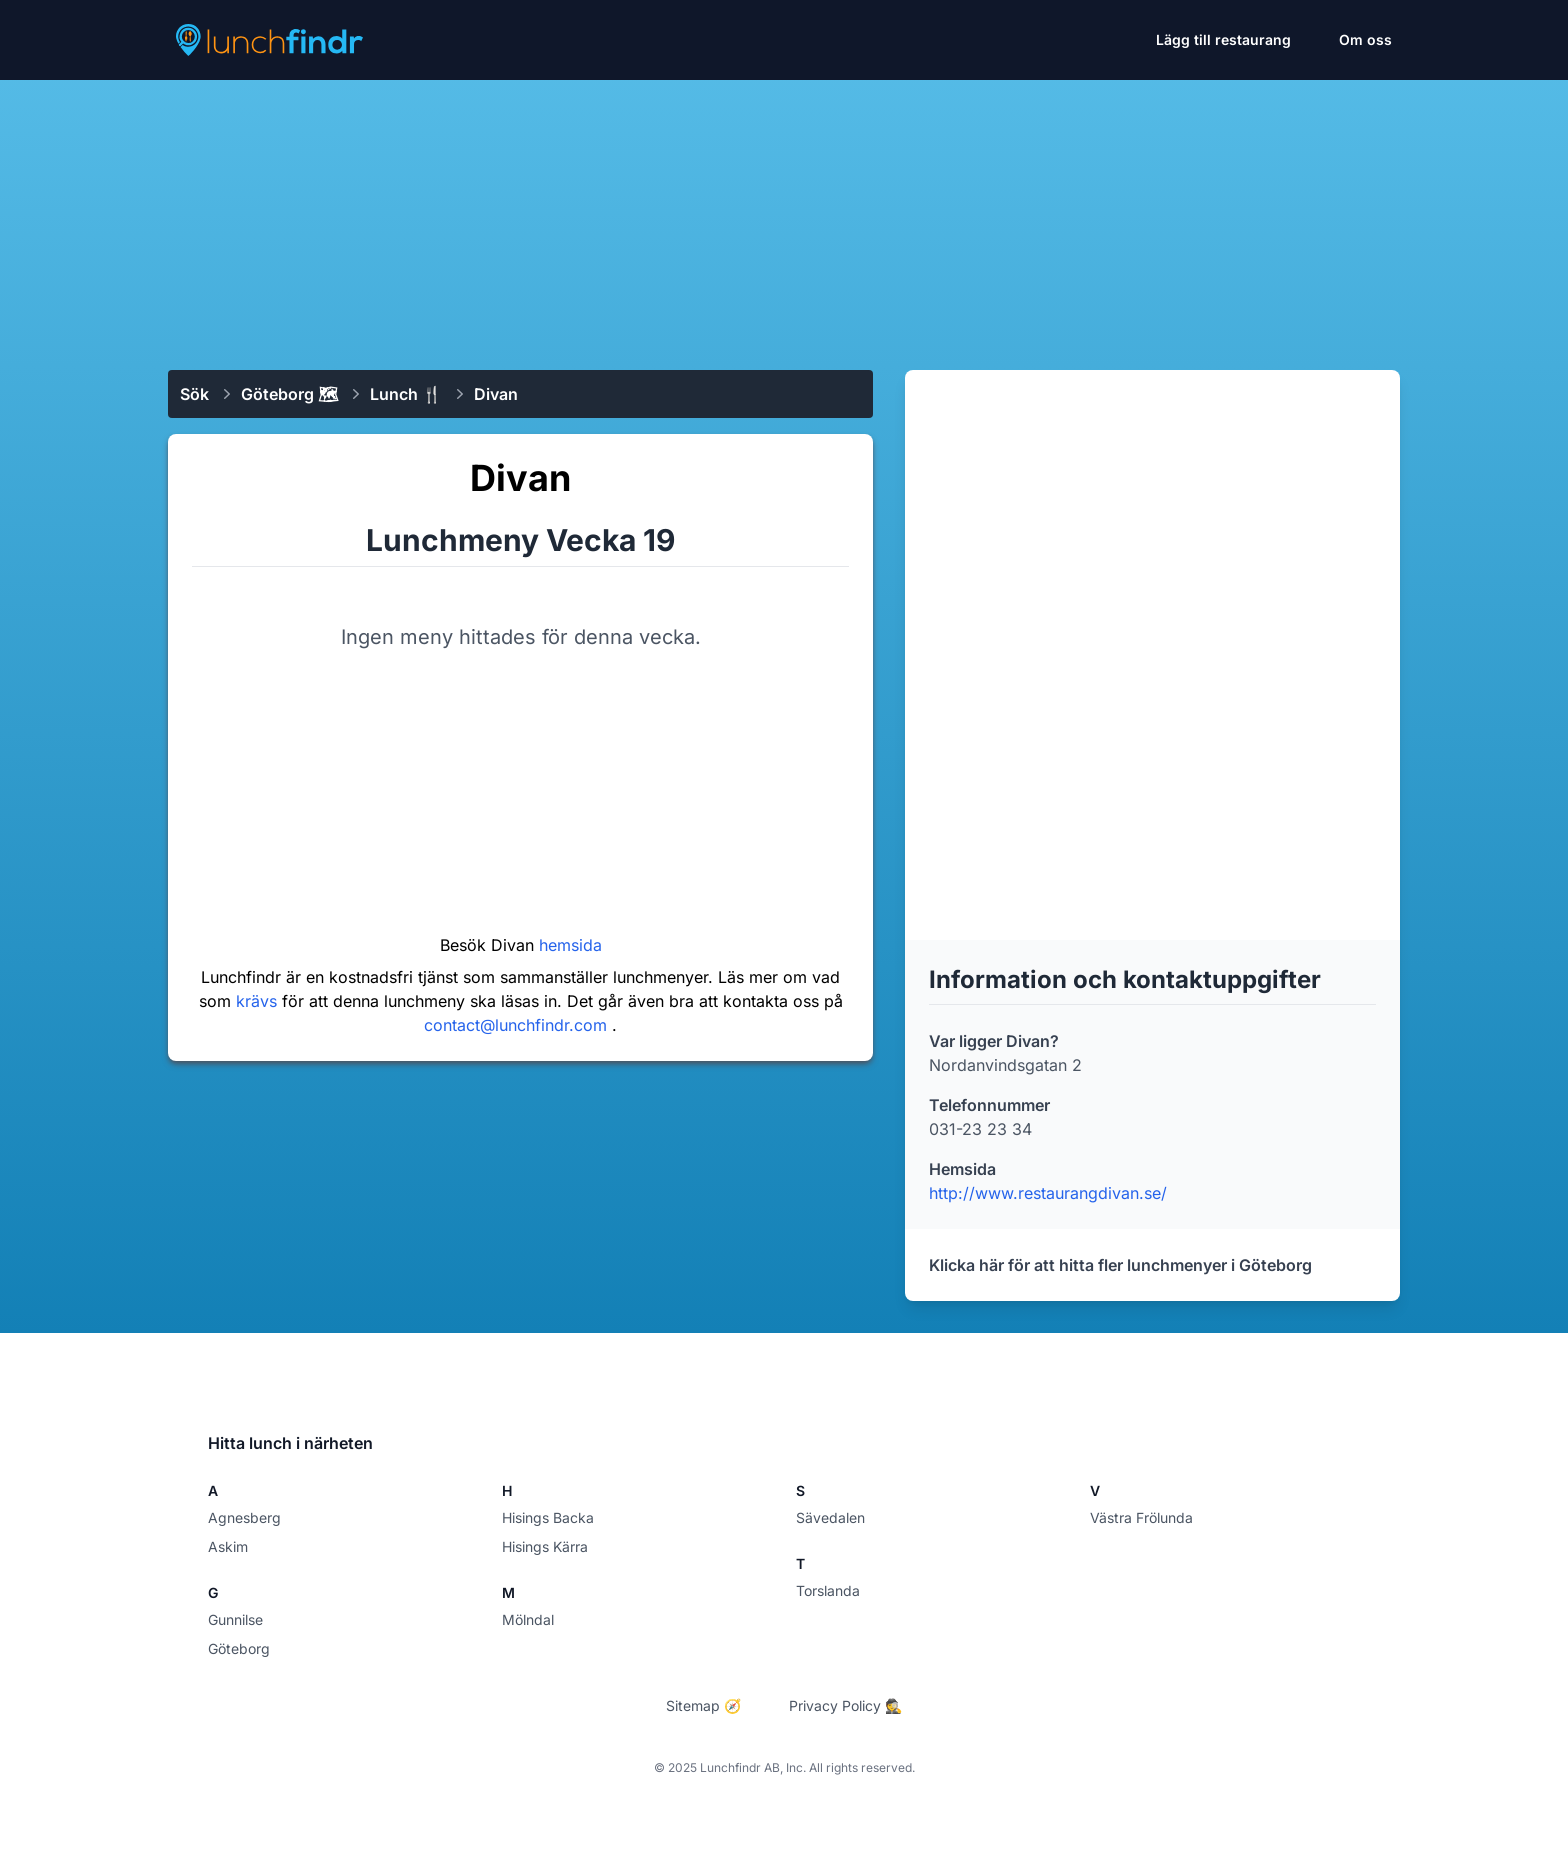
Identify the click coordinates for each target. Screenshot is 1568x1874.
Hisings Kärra (545, 1546)
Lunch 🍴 (406, 394)
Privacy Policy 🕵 (845, 1705)
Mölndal (528, 1619)
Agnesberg (244, 1517)
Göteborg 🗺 (289, 394)
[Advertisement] (784, 217)
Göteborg (239, 1648)
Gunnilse (235, 1619)
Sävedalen (830, 1517)
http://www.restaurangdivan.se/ (1048, 1193)
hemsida (570, 945)
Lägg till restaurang (1223, 39)
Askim (228, 1546)
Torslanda (828, 1590)
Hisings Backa (548, 1517)
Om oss (1365, 39)
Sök (194, 394)
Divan (496, 394)
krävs (259, 1001)
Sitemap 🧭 (703, 1705)
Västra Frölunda (1141, 1517)
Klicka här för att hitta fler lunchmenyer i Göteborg (1120, 1265)
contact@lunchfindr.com (518, 1025)
